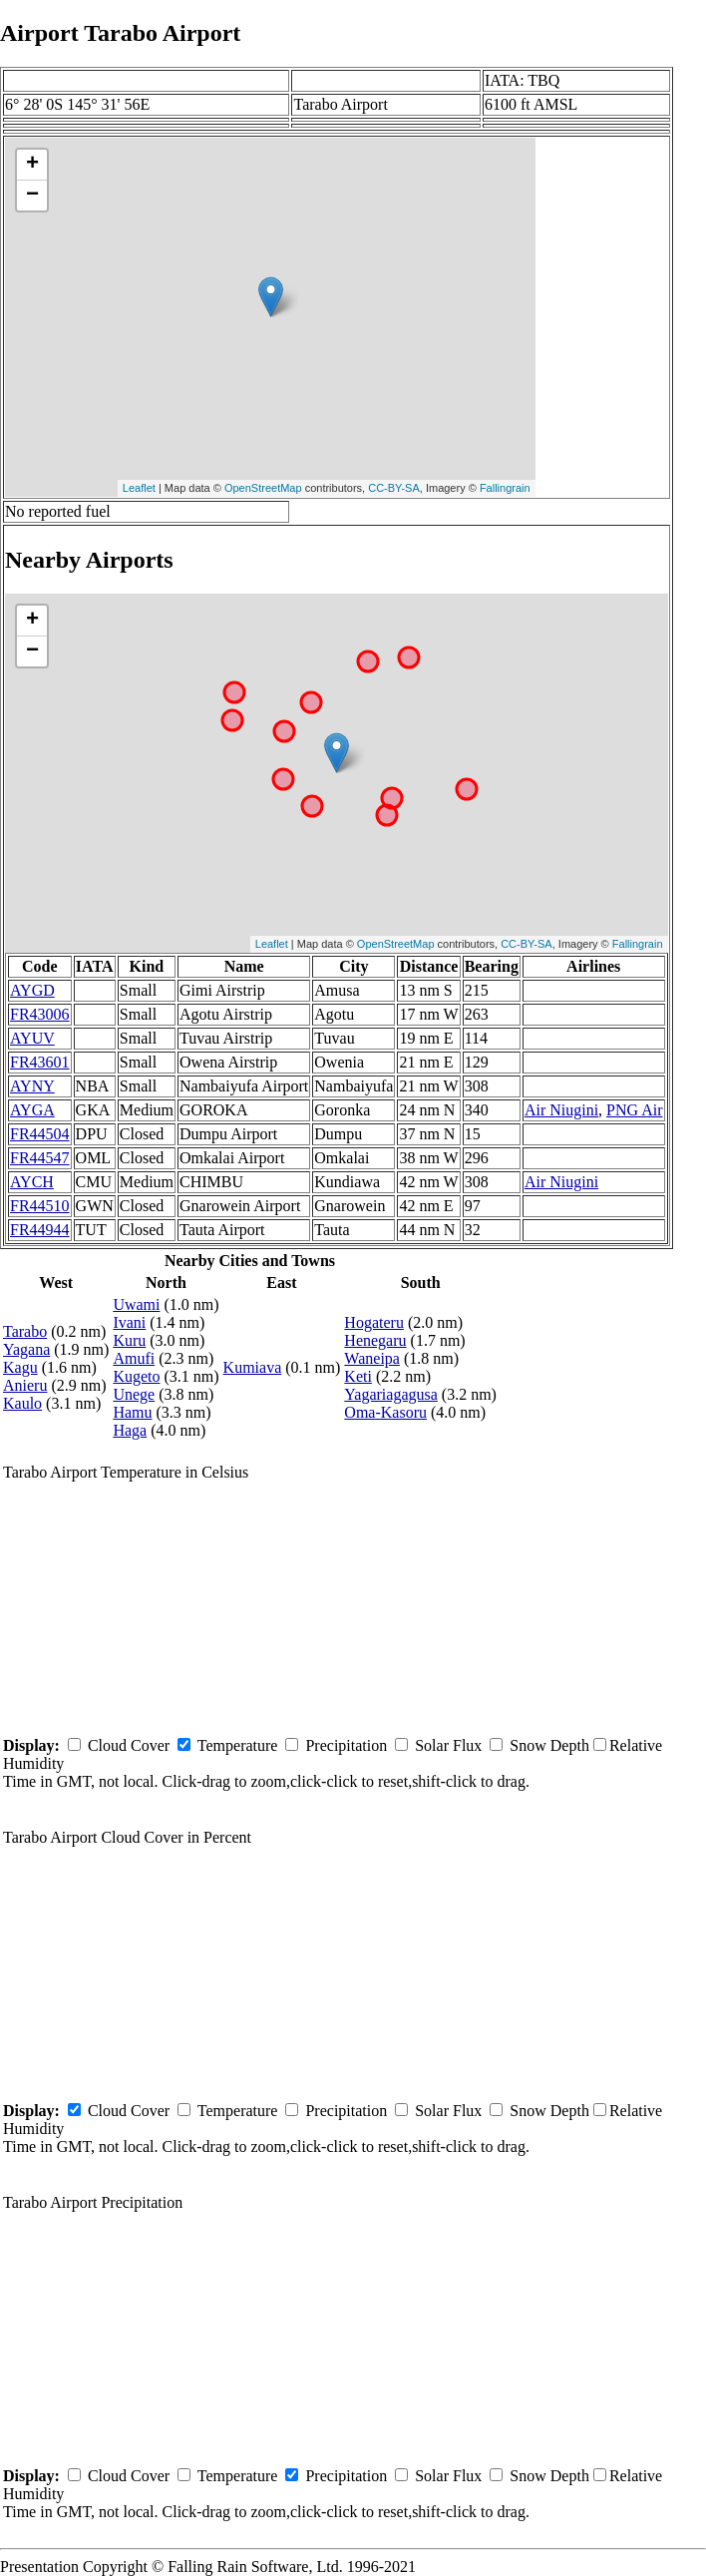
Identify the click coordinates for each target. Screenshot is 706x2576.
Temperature (237, 1745)
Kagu (20, 1367)
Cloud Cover (129, 1745)
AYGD (32, 990)
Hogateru (374, 1322)
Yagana (26, 1349)
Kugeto (136, 1376)
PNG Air (634, 1109)
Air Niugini (561, 1109)
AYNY (32, 1085)
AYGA (32, 1109)
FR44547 (40, 1157)
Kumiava (252, 1367)
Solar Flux (448, 1745)
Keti (358, 1376)
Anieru (25, 1385)
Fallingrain (505, 488)
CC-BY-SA (394, 488)
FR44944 (40, 1229)
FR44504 (40, 1133)
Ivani (129, 1322)
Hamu (132, 1412)
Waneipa (372, 1358)
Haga (130, 1430)
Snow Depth (549, 1745)
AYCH (32, 1181)
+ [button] (32, 165)
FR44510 (40, 1205)
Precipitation (346, 1745)
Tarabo (25, 1331)
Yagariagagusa (390, 1394)
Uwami (136, 1304)
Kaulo (22, 1403)
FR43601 (40, 1062)
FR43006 (40, 1014)
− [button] (32, 196)
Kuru (129, 1340)
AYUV (32, 1038)
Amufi (134, 1358)
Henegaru (375, 1340)
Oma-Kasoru (385, 1412)
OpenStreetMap (263, 488)
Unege (134, 1394)
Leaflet (139, 488)
